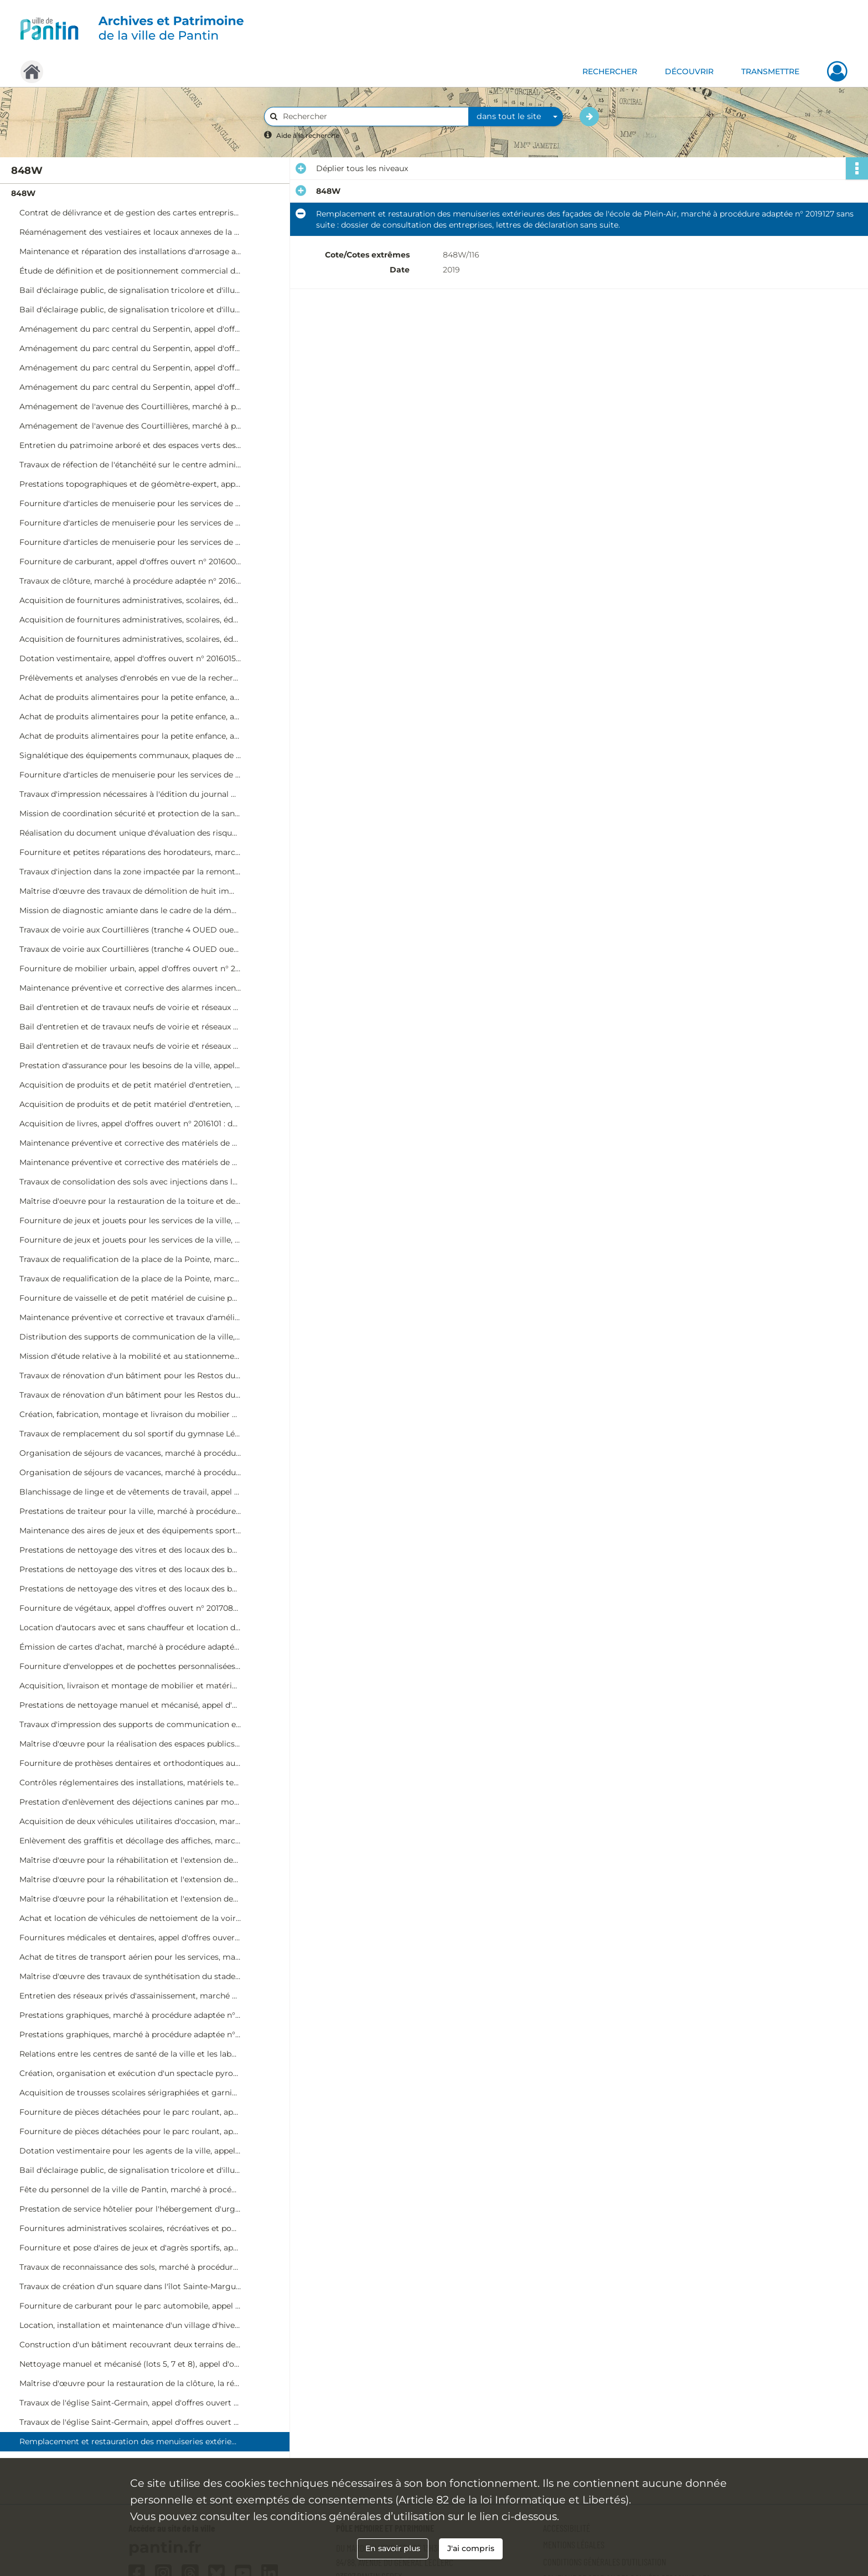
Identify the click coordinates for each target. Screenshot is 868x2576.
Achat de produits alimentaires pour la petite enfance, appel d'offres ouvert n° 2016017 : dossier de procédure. (130, 697)
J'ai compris (470, 2548)
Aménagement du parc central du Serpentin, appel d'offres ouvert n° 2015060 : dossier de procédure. (130, 329)
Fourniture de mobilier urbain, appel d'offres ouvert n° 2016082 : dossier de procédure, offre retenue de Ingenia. (130, 968)
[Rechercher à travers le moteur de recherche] (372, 116)
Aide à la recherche (307, 135)
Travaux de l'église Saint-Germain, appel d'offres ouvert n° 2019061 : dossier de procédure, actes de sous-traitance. (130, 2422)
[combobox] (516, 117)
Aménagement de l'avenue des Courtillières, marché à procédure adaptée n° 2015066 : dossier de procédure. (130, 406)
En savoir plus (392, 2548)
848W (23, 193)
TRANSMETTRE (770, 71)
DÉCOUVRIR (689, 71)
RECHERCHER (609, 71)
